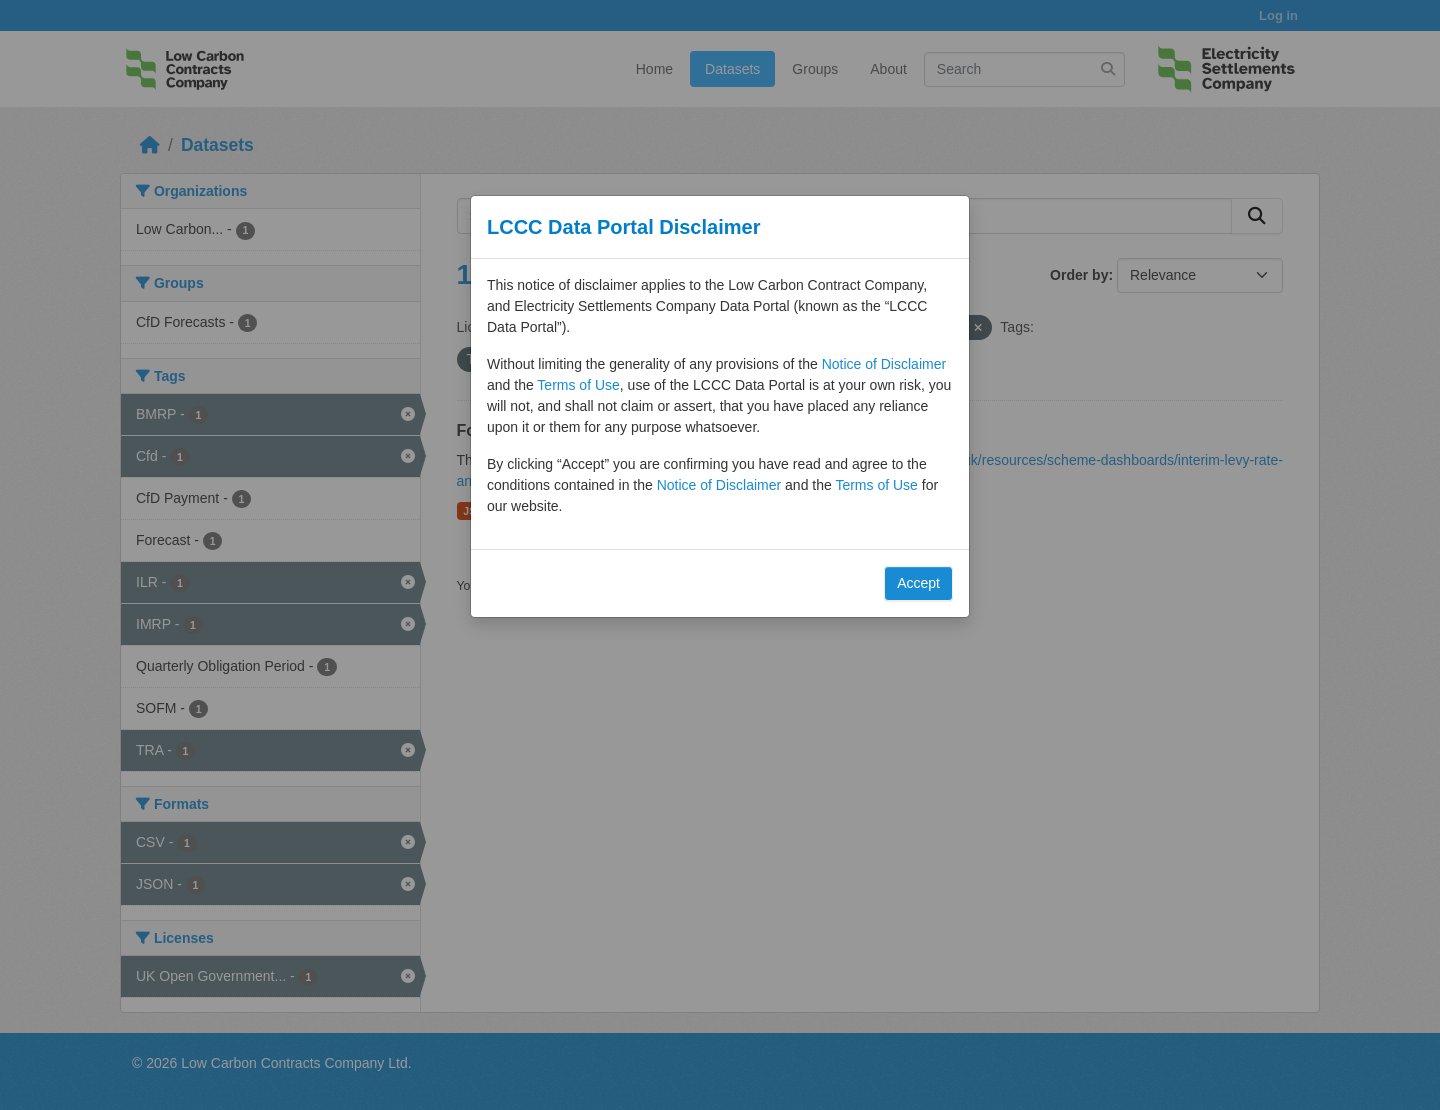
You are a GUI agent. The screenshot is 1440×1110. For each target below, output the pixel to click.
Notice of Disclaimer (884, 364)
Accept (918, 583)
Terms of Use (578, 385)
